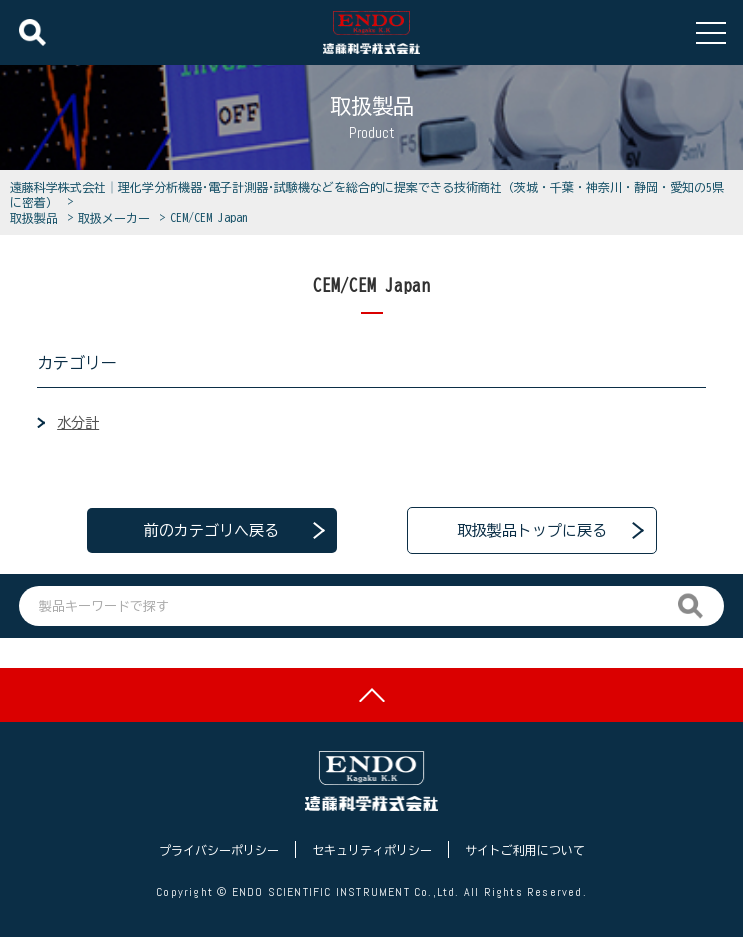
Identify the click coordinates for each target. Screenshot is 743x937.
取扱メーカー (117, 218)
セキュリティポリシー (372, 850)
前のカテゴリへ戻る (211, 530)
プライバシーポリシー (219, 850)
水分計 (78, 423)
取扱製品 (37, 218)
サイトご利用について (525, 850)
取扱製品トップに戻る (532, 530)
